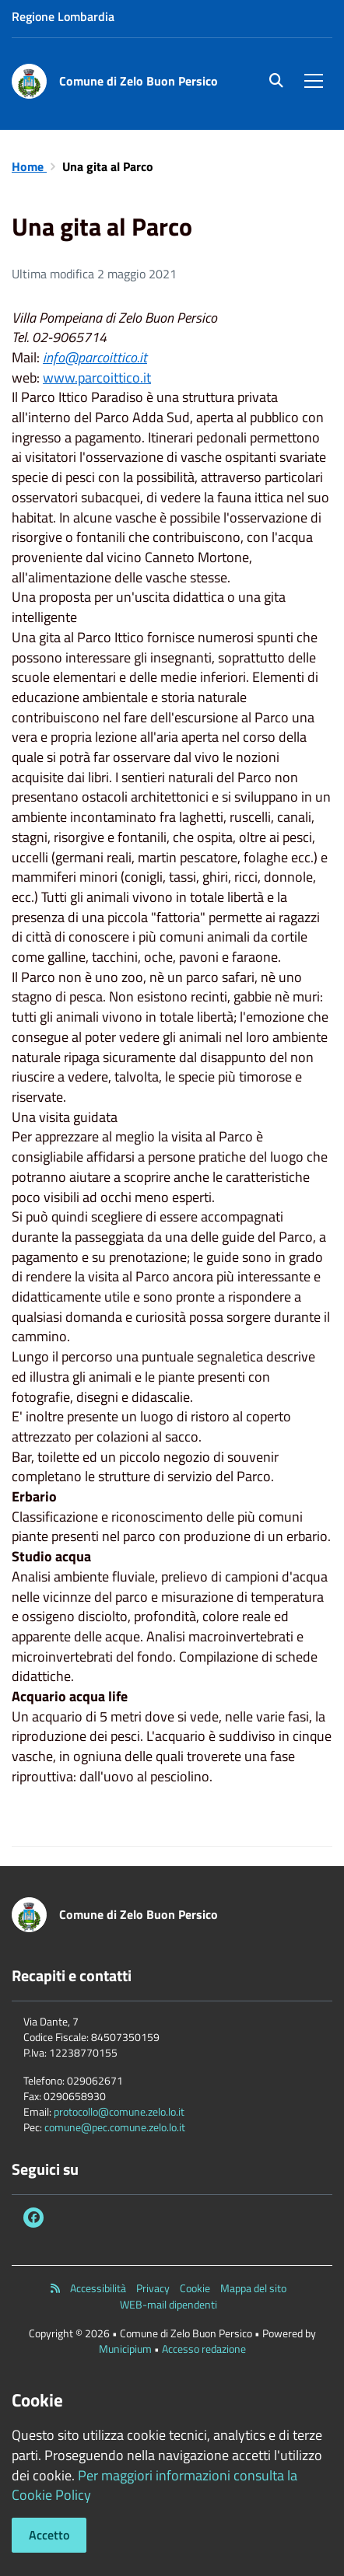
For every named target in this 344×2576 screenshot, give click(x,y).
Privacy (153, 2288)
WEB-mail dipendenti (168, 2304)
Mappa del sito (253, 2288)
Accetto (49, 2534)
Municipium (125, 2348)
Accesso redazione (204, 2348)
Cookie (195, 2288)
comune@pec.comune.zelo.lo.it (114, 2127)
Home (29, 166)
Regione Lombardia (63, 16)
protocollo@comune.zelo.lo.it (119, 2111)
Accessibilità (98, 2288)
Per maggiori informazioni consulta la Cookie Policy (154, 2485)
